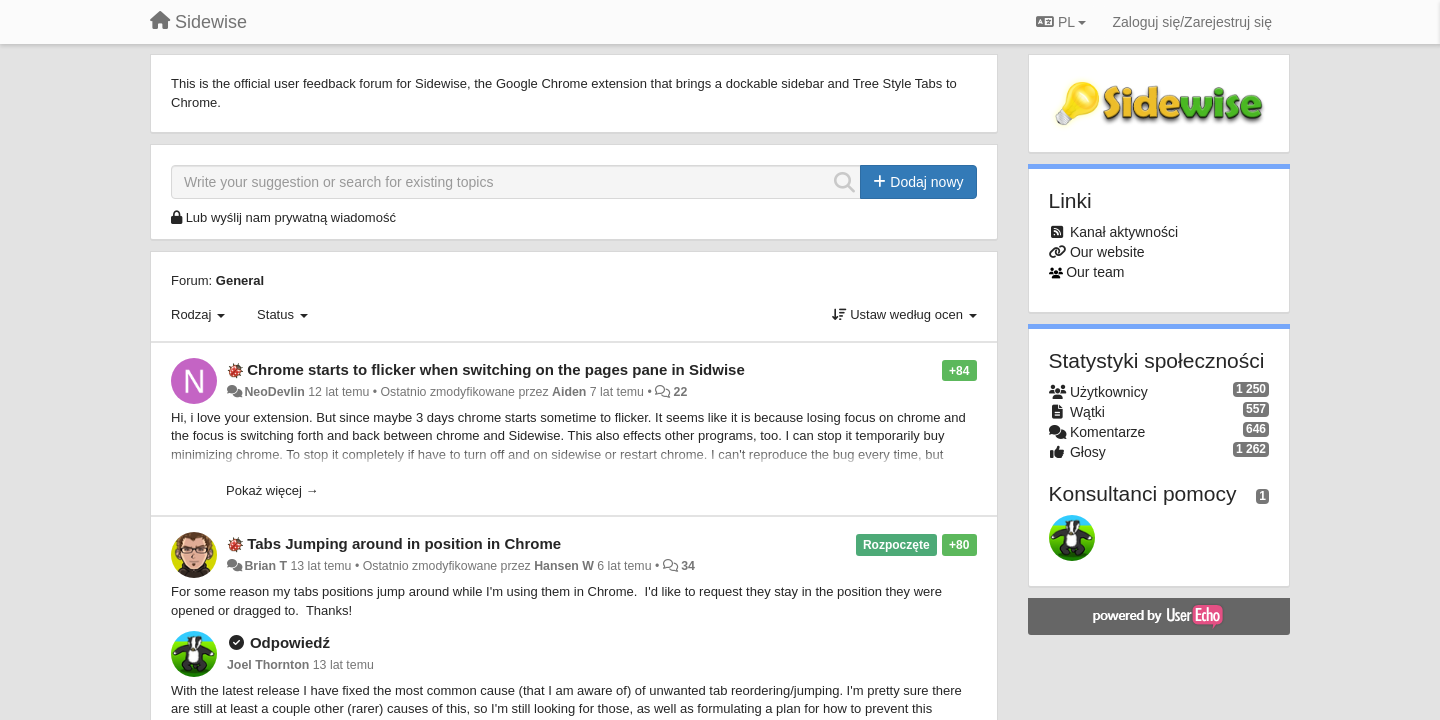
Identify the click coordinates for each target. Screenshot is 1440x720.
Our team (1095, 272)
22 (681, 392)
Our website (1107, 252)
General (240, 280)
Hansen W (564, 566)
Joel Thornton (268, 665)
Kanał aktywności (1124, 232)
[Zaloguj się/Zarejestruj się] (1192, 22)
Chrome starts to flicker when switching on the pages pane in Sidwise (496, 369)
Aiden (569, 392)
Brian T (265, 566)
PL (1061, 22)
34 (688, 566)
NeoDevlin (274, 392)
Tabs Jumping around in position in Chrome (404, 543)
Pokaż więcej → (272, 490)
